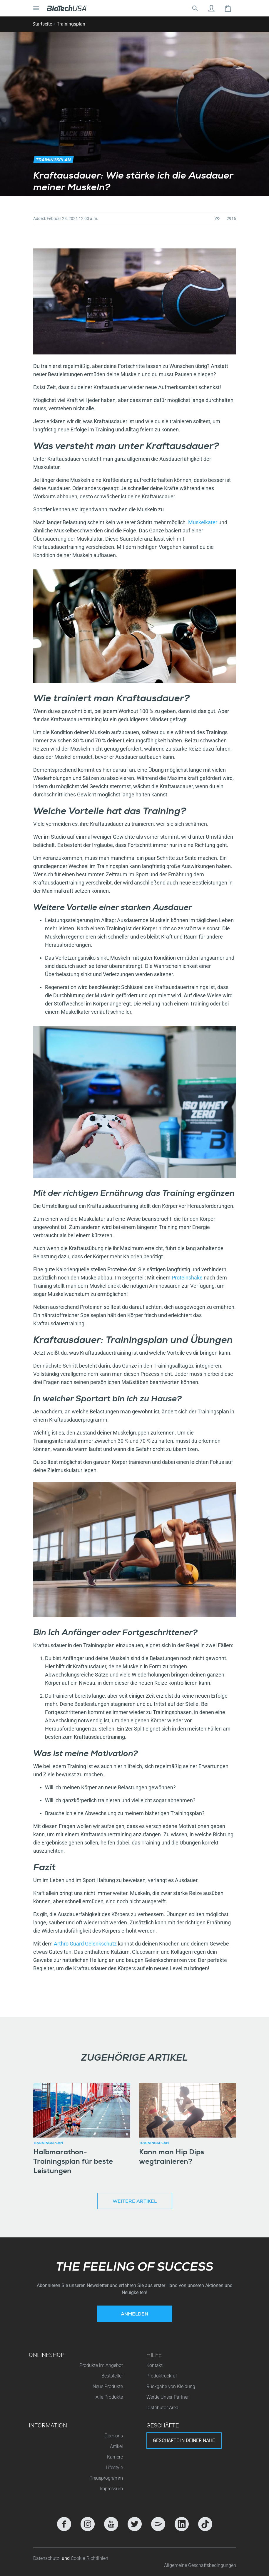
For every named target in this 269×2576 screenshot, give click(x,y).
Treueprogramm (106, 2478)
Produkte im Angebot (101, 2365)
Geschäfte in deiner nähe (184, 2440)
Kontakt (154, 2365)
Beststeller (112, 2376)
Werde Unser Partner (167, 2397)
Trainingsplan (71, 24)
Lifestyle (114, 2467)
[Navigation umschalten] (36, 8)
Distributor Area (162, 2407)
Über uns (113, 2436)
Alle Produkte (109, 2397)
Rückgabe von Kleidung (170, 2386)
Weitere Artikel (135, 2202)
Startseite (42, 24)
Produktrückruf (161, 2376)
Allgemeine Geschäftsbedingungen (200, 2565)
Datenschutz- (47, 2558)
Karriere (115, 2457)
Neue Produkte (108, 2386)
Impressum (111, 2488)
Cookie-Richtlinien (89, 2558)
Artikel (116, 2446)
